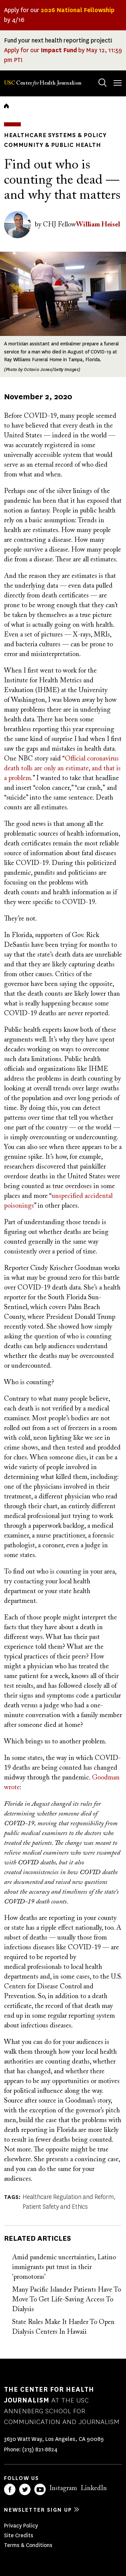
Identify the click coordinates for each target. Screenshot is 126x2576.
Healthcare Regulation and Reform (68, 2197)
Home (6, 105)
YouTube (40, 2489)
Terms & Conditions (28, 2545)
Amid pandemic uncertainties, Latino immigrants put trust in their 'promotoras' (64, 2267)
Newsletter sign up (38, 2509)
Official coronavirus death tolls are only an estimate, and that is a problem (62, 768)
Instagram (63, 2488)
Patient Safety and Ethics (55, 2207)
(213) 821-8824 (39, 2449)
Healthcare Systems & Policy (55, 135)
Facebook (9, 2489)
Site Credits (18, 2535)
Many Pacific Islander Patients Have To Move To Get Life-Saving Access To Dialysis (66, 2300)
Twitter (25, 2489)
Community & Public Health (52, 145)
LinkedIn (94, 2488)
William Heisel (98, 224)
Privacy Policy (21, 2525)
